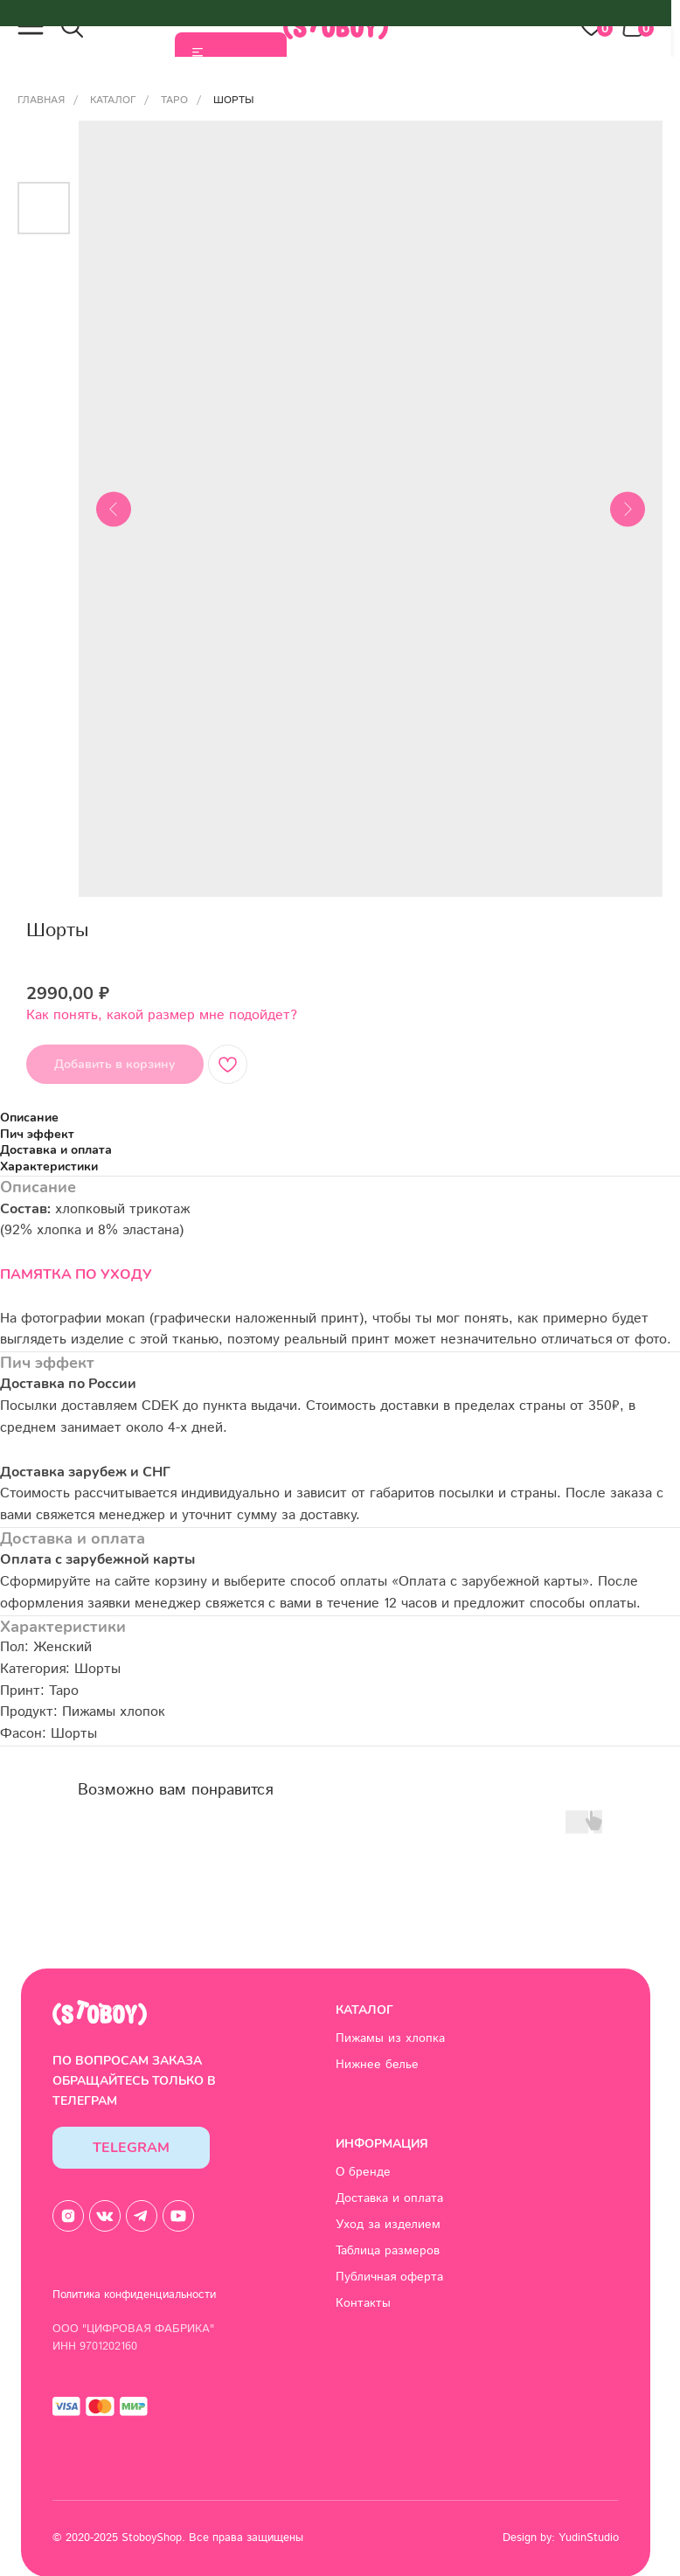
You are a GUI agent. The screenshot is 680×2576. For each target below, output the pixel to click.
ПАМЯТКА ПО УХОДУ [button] (76, 1274)
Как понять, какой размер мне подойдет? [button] (161, 1015)
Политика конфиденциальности (134, 2295)
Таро (174, 100)
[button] (30, 26)
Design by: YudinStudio (561, 2538)
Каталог (112, 100)
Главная (41, 100)
